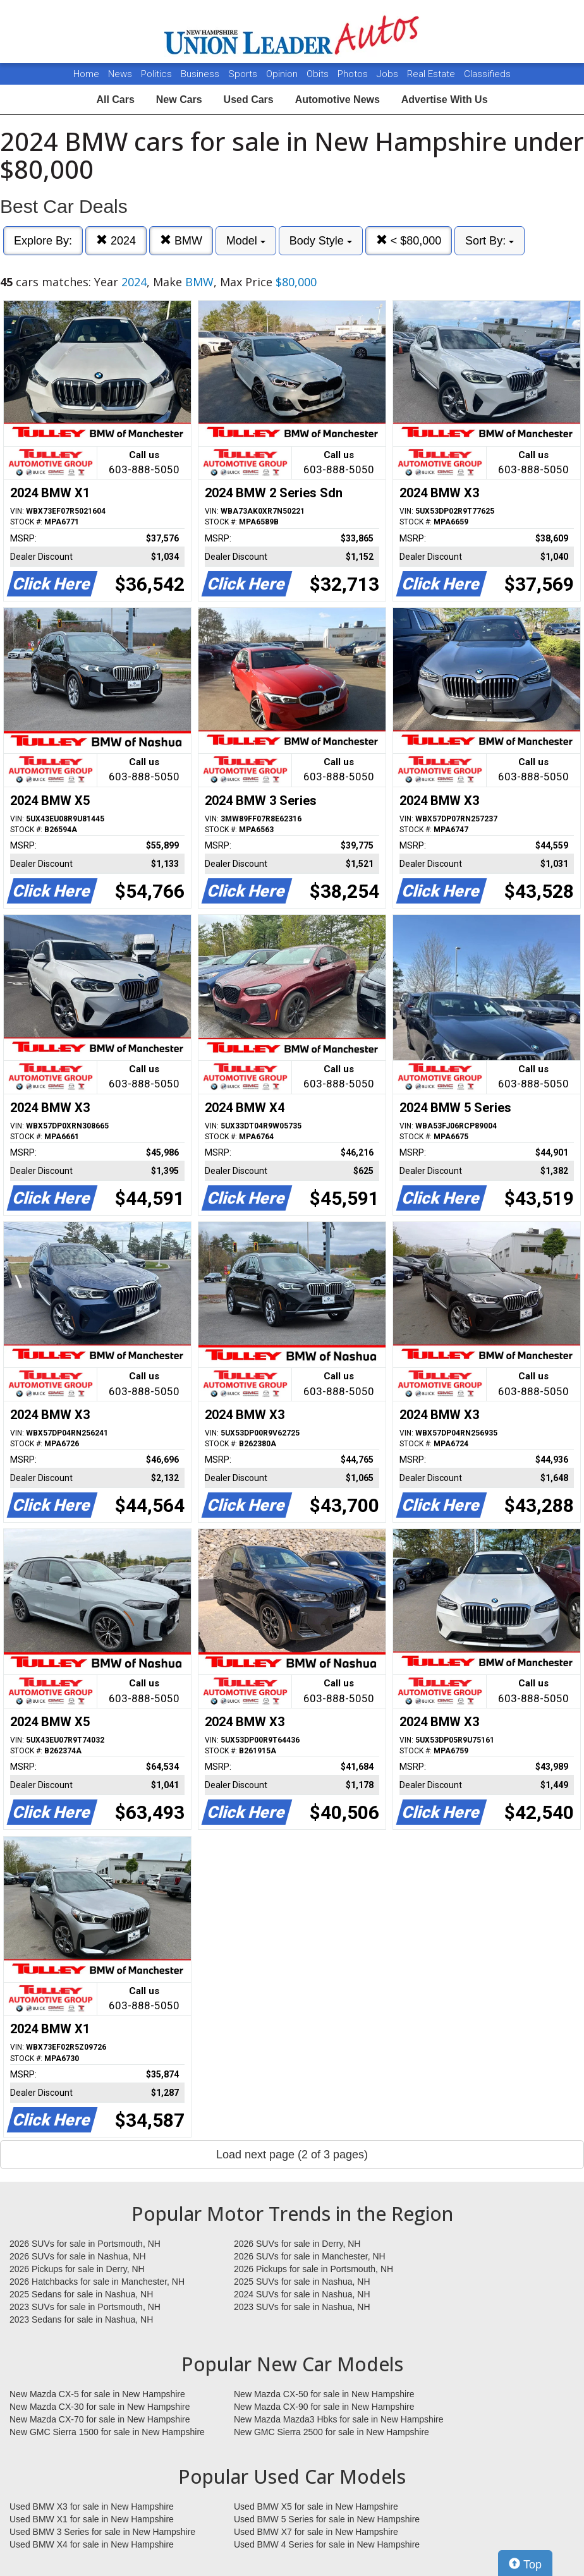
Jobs (389, 74)
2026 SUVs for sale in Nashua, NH (77, 2256)
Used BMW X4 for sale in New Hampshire (91, 2544)
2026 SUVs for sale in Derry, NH (297, 2244)
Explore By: (43, 240)
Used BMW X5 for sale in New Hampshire (316, 2506)
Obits (319, 74)
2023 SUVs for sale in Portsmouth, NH (85, 2307)
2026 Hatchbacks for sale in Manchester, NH (97, 2282)
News (120, 74)
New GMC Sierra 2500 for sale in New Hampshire (331, 2432)
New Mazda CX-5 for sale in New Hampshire (97, 2394)
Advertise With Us (444, 99)
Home (86, 74)
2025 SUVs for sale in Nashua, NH (302, 2282)
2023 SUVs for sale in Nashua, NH (302, 2307)
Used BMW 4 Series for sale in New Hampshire (327, 2544)
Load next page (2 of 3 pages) (292, 2154)
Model (245, 240)
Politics (156, 74)
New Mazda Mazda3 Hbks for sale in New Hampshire (338, 2419)
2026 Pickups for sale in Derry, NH (77, 2269)
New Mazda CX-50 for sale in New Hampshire (324, 2394)
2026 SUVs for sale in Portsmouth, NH (85, 2244)
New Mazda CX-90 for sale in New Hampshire (324, 2407)
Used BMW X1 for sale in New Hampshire (91, 2519)
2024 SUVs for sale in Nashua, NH (302, 2294)
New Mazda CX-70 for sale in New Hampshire (99, 2419)
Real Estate (432, 74)
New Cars (179, 99)
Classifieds (487, 74)
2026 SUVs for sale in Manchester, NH (310, 2256)
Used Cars (249, 99)
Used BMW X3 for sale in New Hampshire (91, 2506)
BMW (181, 240)
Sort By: (489, 240)
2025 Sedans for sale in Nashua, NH (81, 2294)
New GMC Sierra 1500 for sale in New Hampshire (107, 2432)
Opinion (283, 74)
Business (201, 74)
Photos (354, 74)
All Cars (115, 99)
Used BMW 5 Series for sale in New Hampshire (327, 2519)
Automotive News (337, 99)
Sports (244, 74)
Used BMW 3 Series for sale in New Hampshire (102, 2532)
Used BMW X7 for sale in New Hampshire (316, 2532)
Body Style (320, 240)
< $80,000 (409, 240)
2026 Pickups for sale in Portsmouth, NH (313, 2269)
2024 (116, 240)
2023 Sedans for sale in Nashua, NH (81, 2319)
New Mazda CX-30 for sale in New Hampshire (99, 2407)
